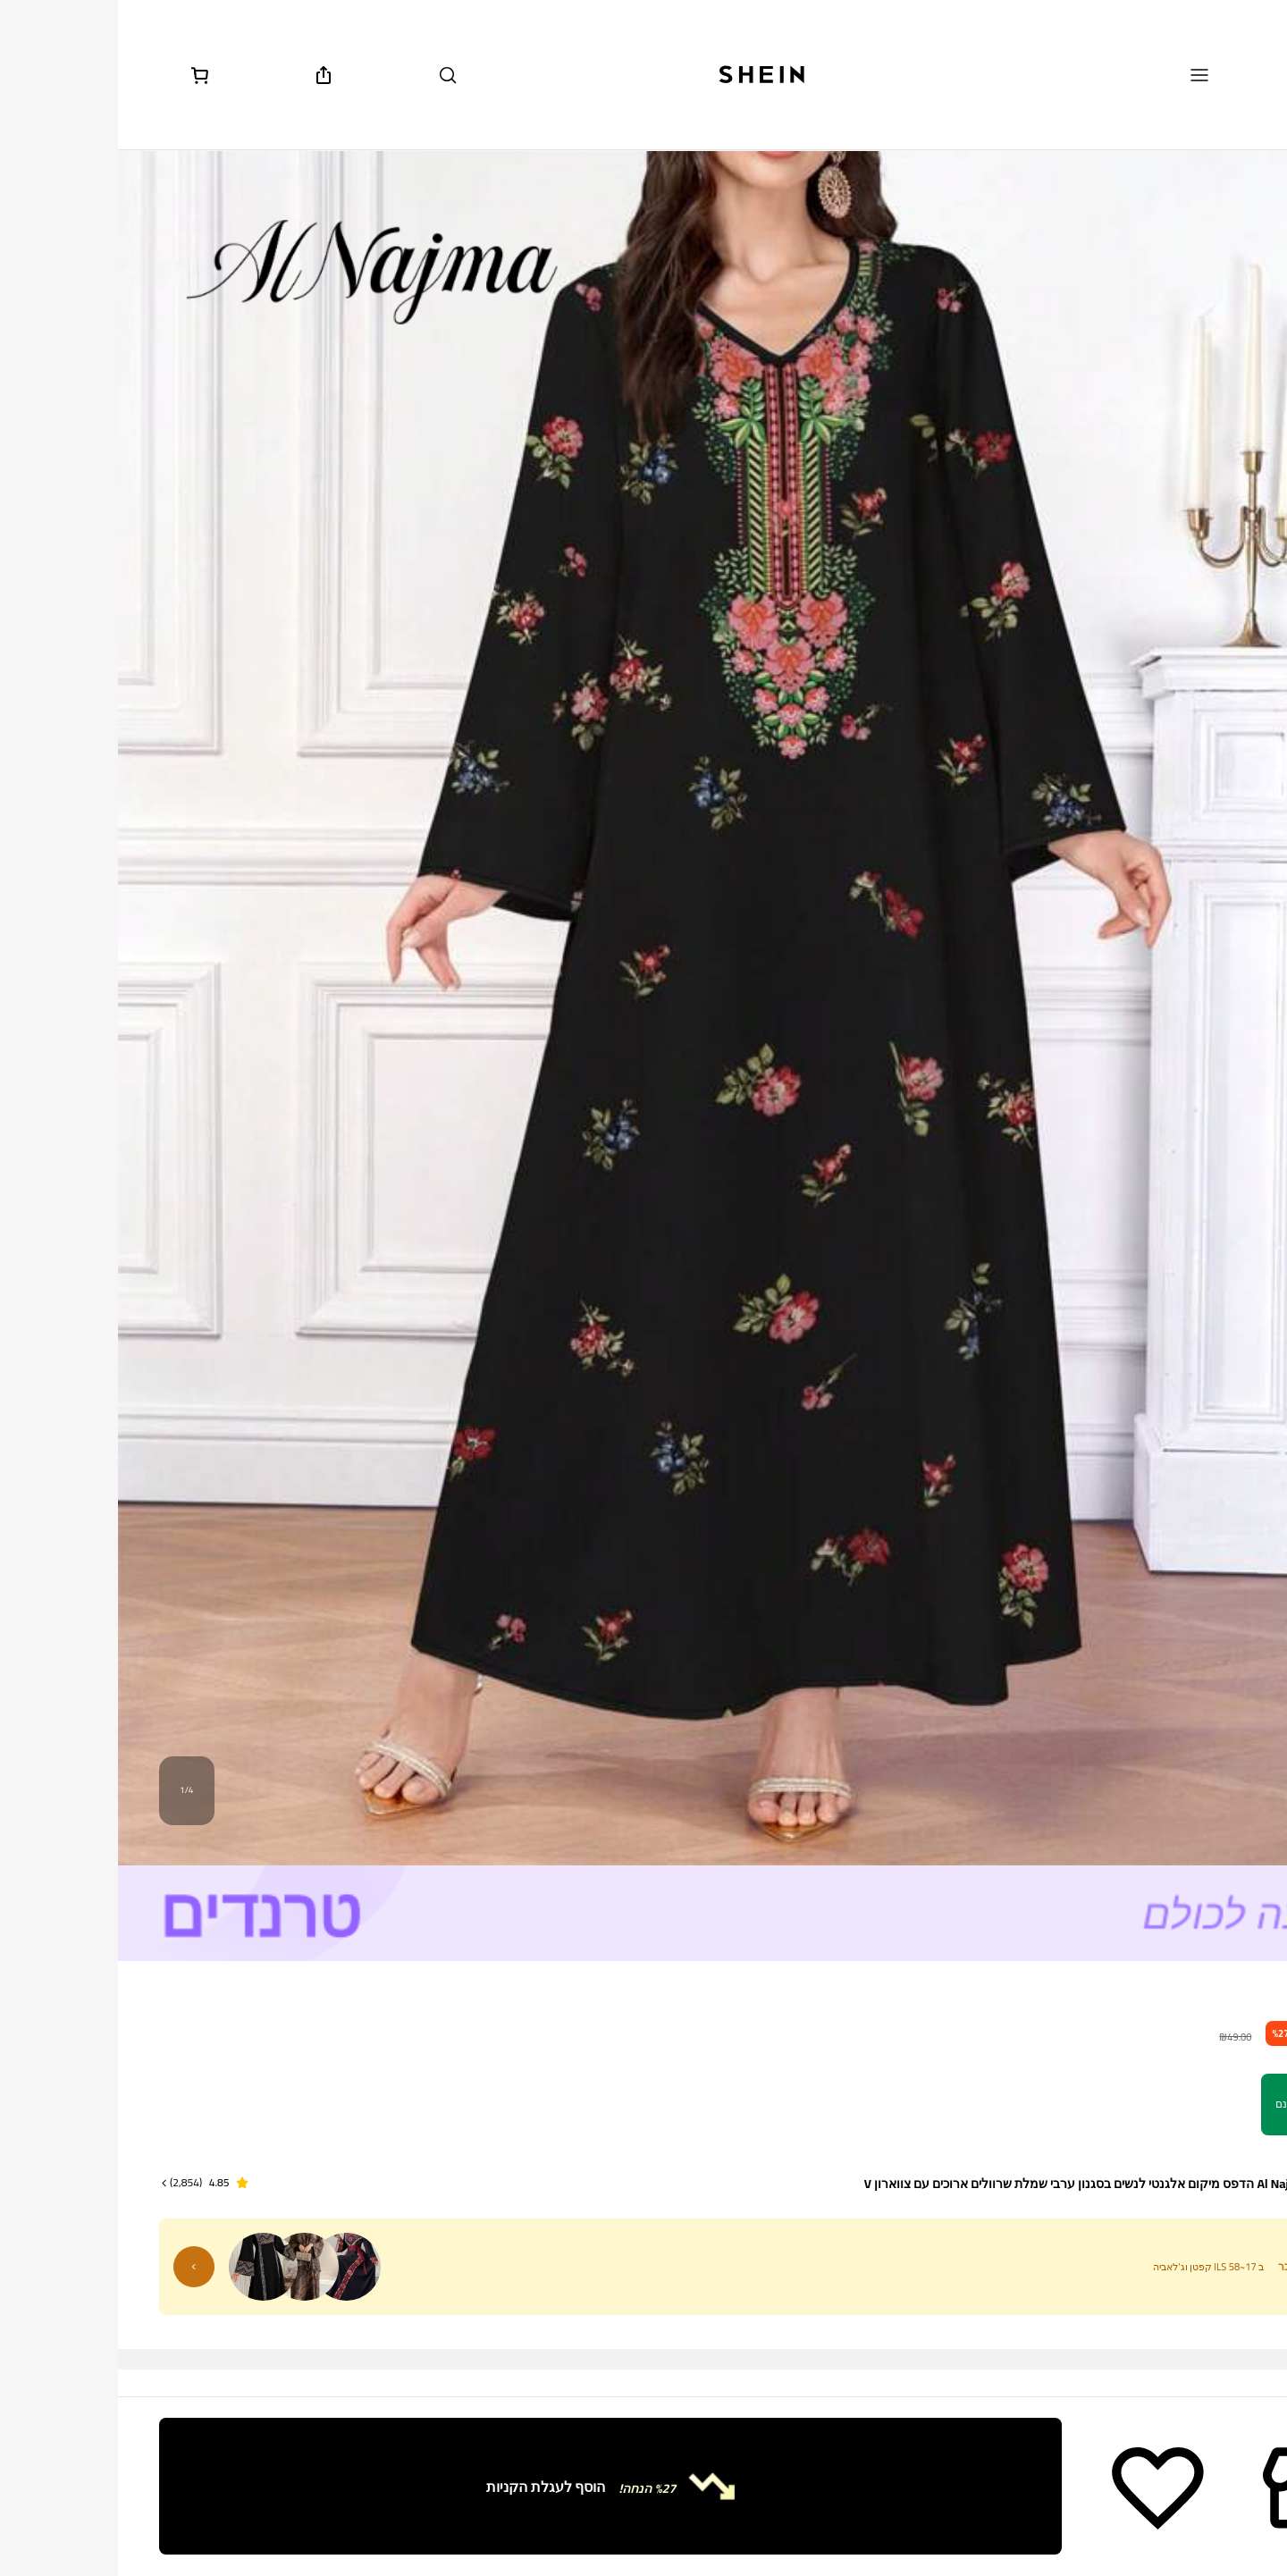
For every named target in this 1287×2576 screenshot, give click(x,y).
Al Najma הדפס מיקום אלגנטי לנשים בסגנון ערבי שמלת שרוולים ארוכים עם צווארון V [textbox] (967, 2183)
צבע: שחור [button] (1212, 2288)
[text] (1222, 2030)
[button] (85, 2182)
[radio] (1184, 2373)
